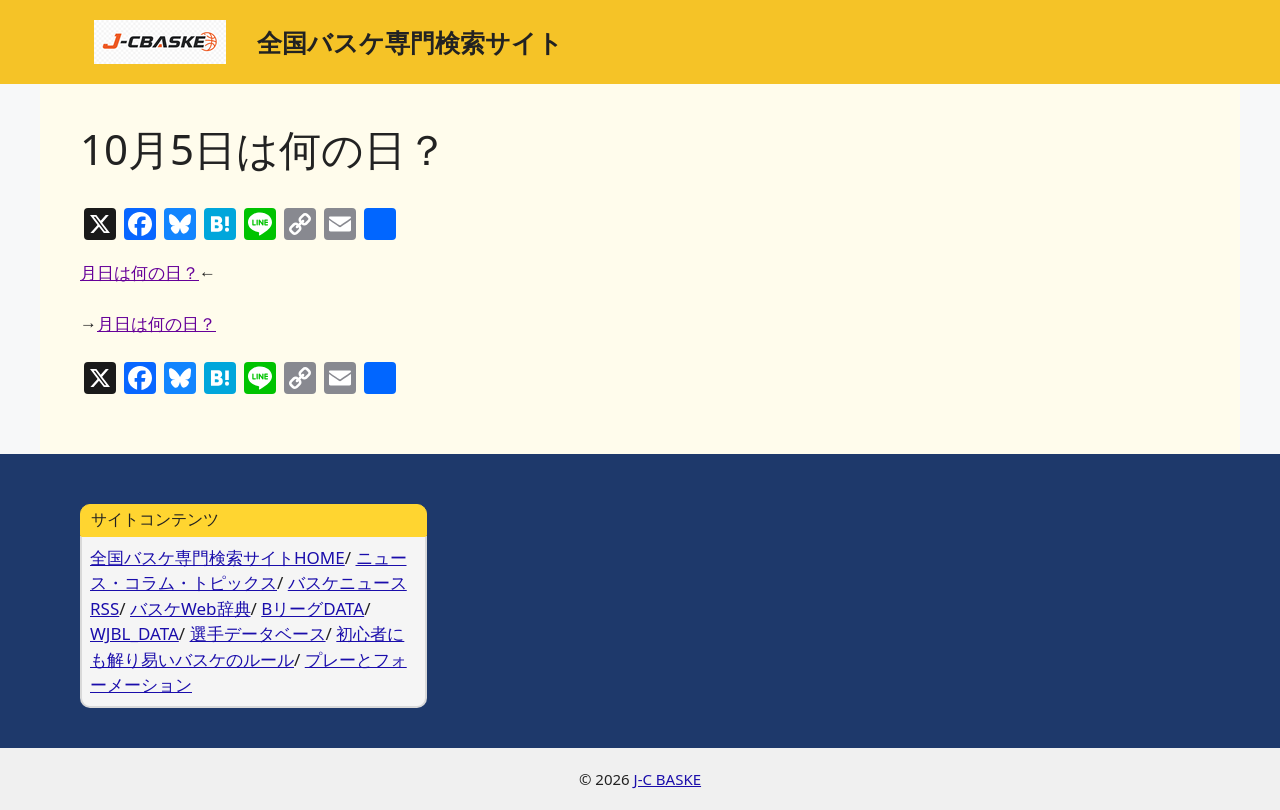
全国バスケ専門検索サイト (410, 42)
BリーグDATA (312, 608)
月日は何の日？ (139, 272)
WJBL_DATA (134, 633)
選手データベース (258, 633)
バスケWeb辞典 (190, 608)
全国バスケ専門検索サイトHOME (217, 557)
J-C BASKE (668, 779)
